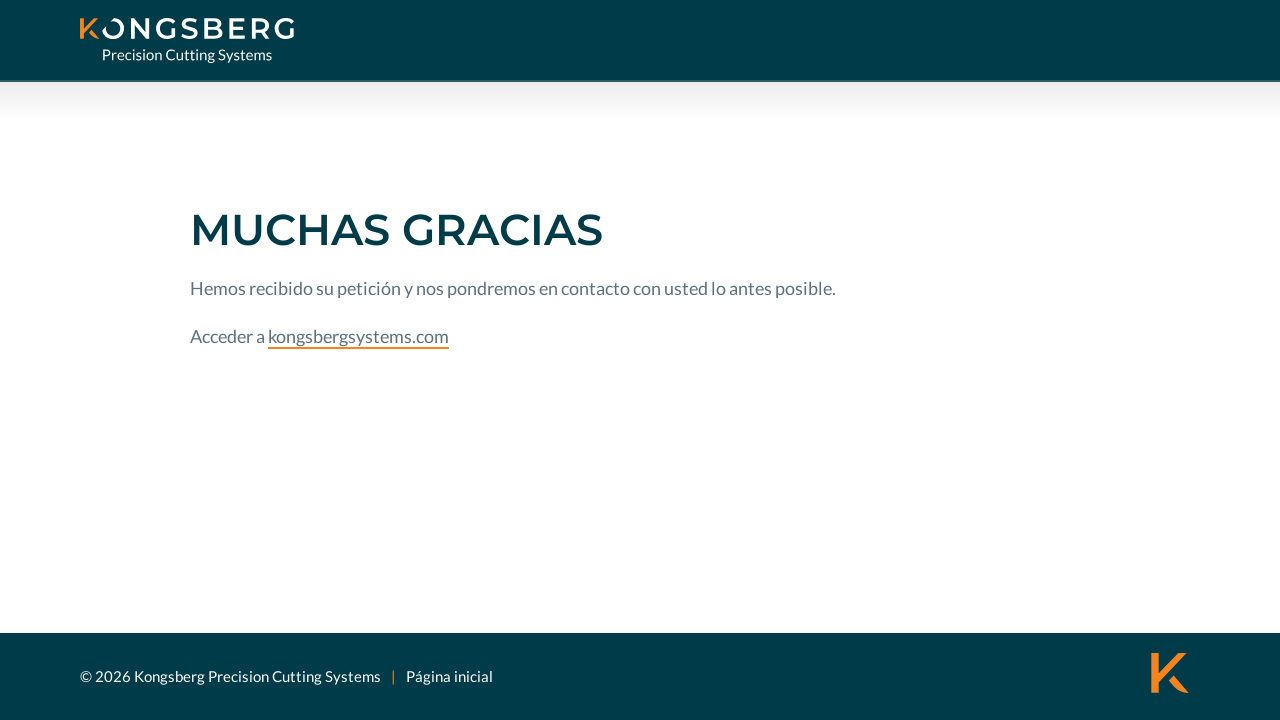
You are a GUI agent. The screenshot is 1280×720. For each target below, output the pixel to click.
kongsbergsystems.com (358, 336)
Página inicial (449, 676)
